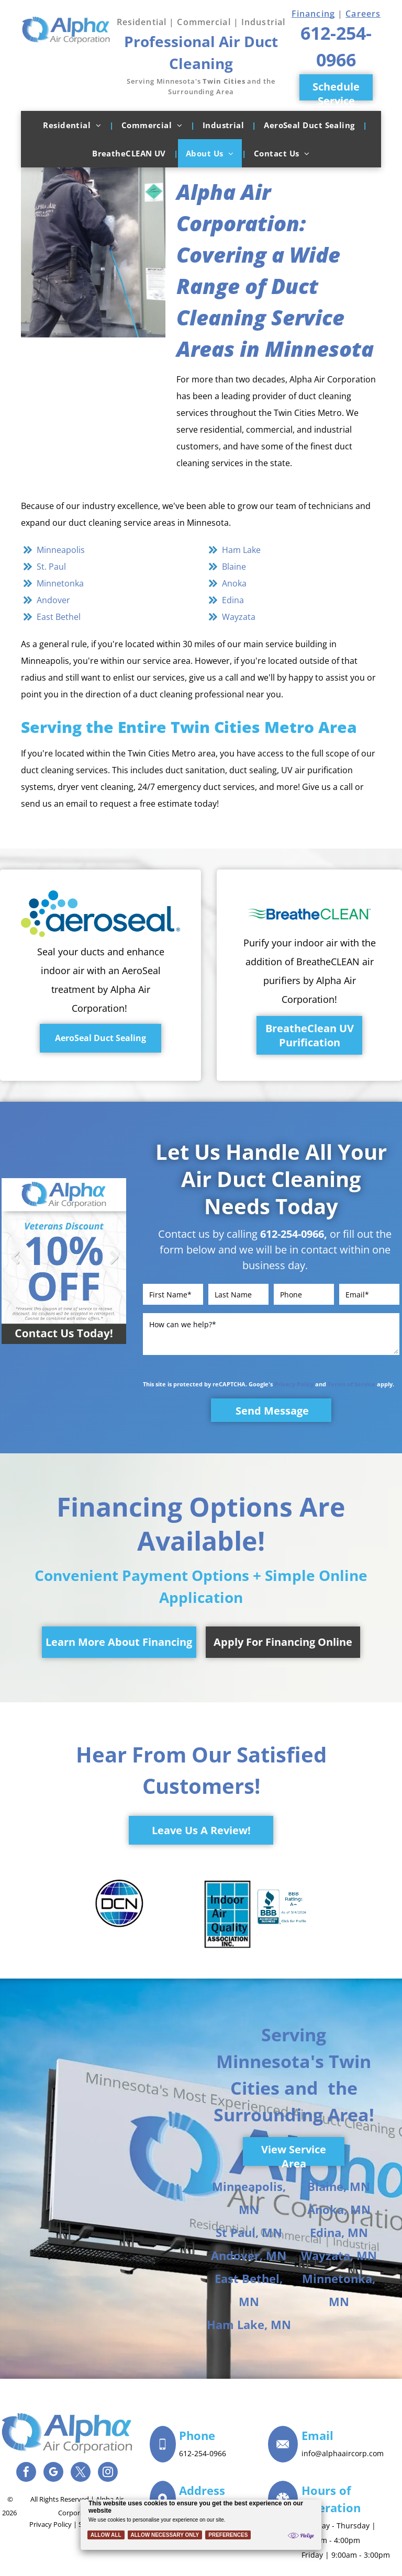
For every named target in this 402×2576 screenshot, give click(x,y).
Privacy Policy (294, 1384)
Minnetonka (60, 583)
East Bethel (59, 617)
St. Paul (51, 566)
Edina (233, 600)
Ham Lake (241, 550)
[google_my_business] (53, 2473)
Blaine (234, 566)
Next (113, 1264)
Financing (313, 13)
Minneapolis (61, 550)
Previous (14, 1264)
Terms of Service (351, 1384)
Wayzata (238, 617)
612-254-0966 (292, 1234)
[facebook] (26, 2473)
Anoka (234, 583)
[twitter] (81, 2473)
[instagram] (108, 2473)
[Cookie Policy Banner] (201, 2525)
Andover (53, 600)
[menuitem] (74, 125)
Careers (363, 13)
